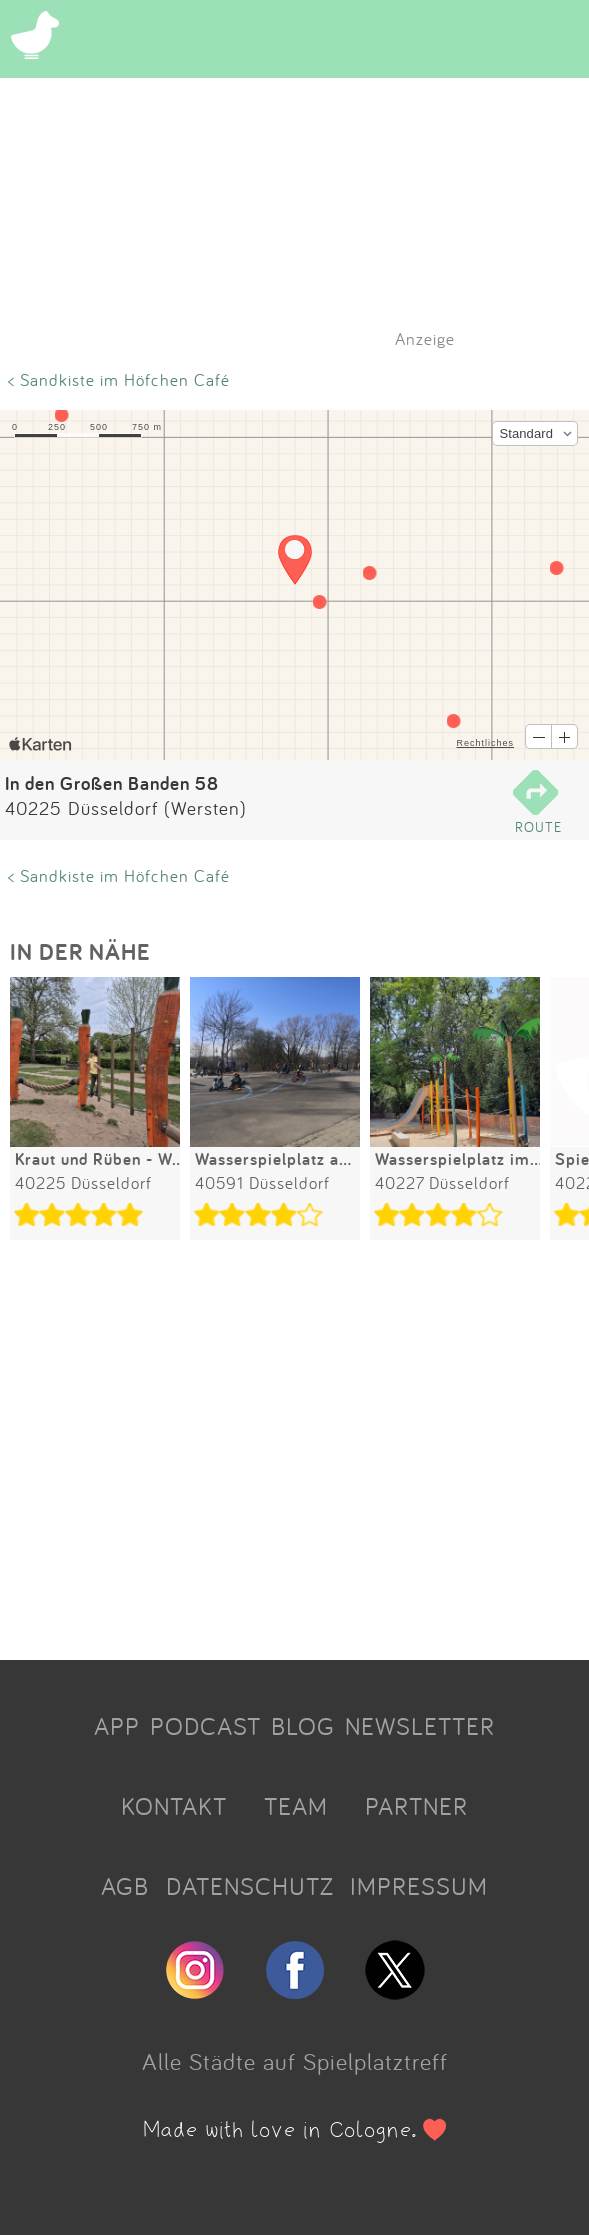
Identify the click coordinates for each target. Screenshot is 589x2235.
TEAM (296, 1806)
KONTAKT (174, 1806)
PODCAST (205, 1726)
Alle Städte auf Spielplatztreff (295, 2061)
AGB (125, 1886)
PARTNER (416, 1806)
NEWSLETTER (420, 1726)
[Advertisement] (294, 1453)
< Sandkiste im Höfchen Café (119, 379)
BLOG (303, 1726)
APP (117, 1726)
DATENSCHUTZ (250, 1886)
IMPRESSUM (419, 1886)
